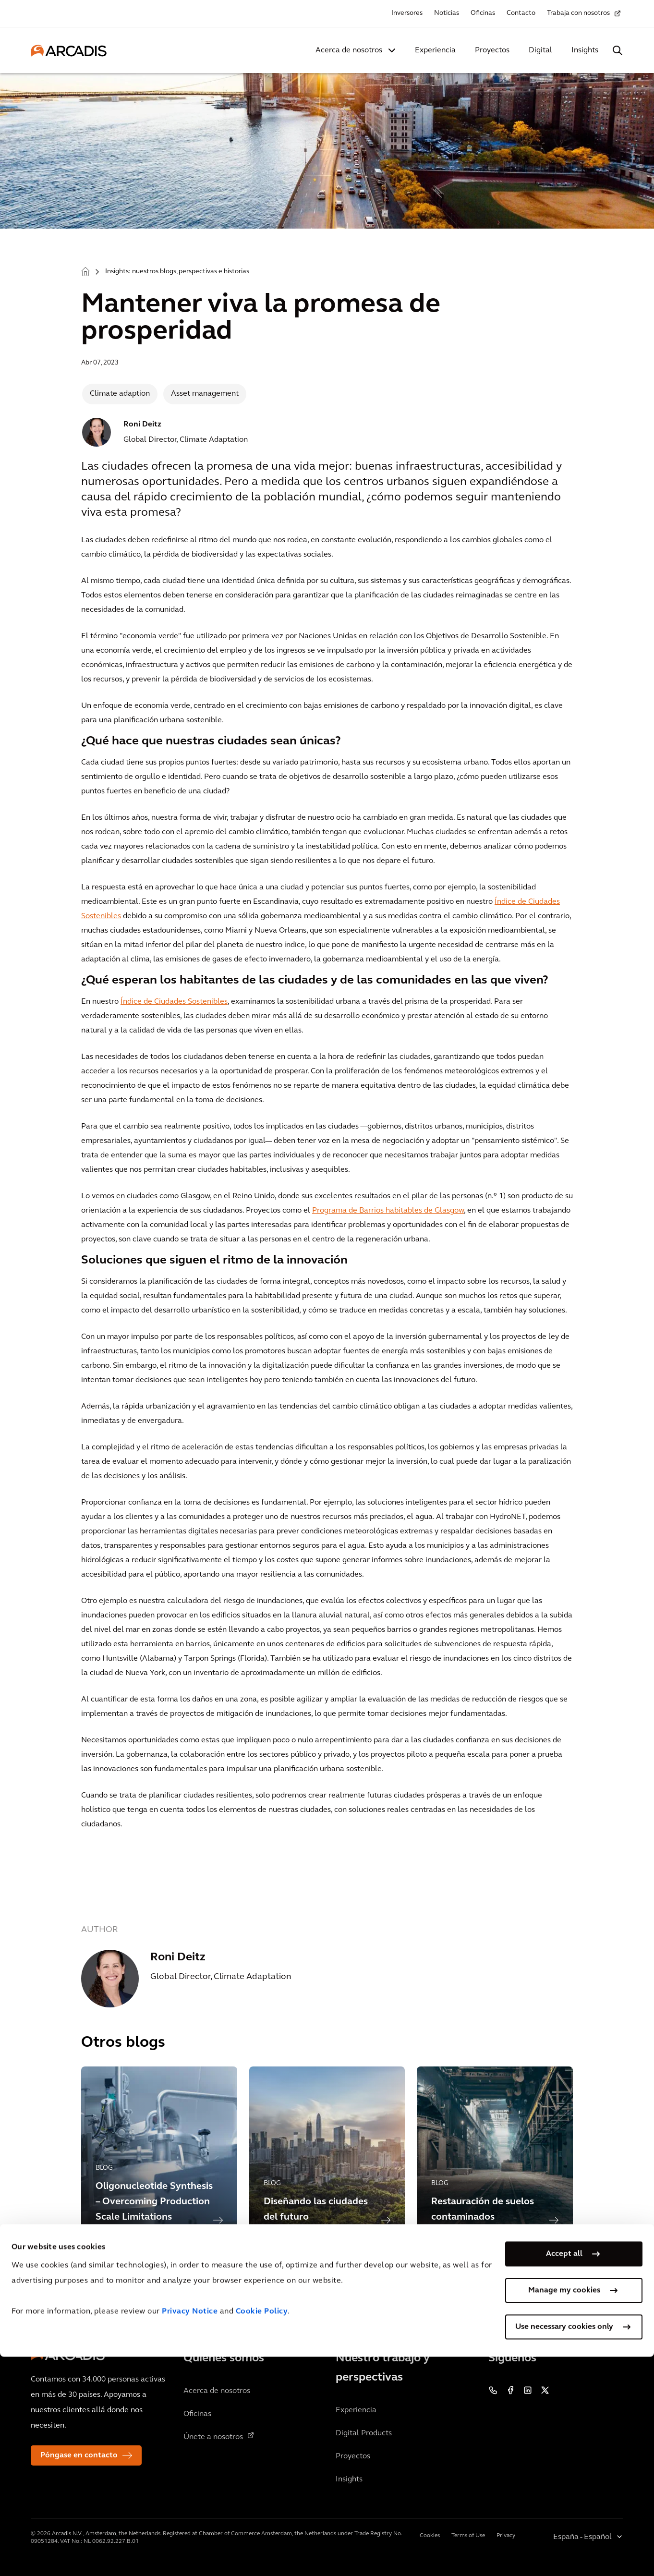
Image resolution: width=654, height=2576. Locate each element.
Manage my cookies (564, 2510)
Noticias (446, 13)
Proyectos (492, 50)
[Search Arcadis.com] (617, 50)
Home (85, 271)
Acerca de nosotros (348, 50)
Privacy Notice (190, 2531)
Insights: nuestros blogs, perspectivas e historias (177, 271)
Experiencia (435, 50)
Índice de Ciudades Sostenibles (174, 1002)
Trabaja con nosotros (578, 13)
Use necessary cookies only (564, 2546)
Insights (584, 50)
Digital (540, 50)
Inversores (407, 13)
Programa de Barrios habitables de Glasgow (388, 1211)
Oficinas (483, 13)
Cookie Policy (262, 2531)
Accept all (564, 2473)
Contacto (521, 13)
